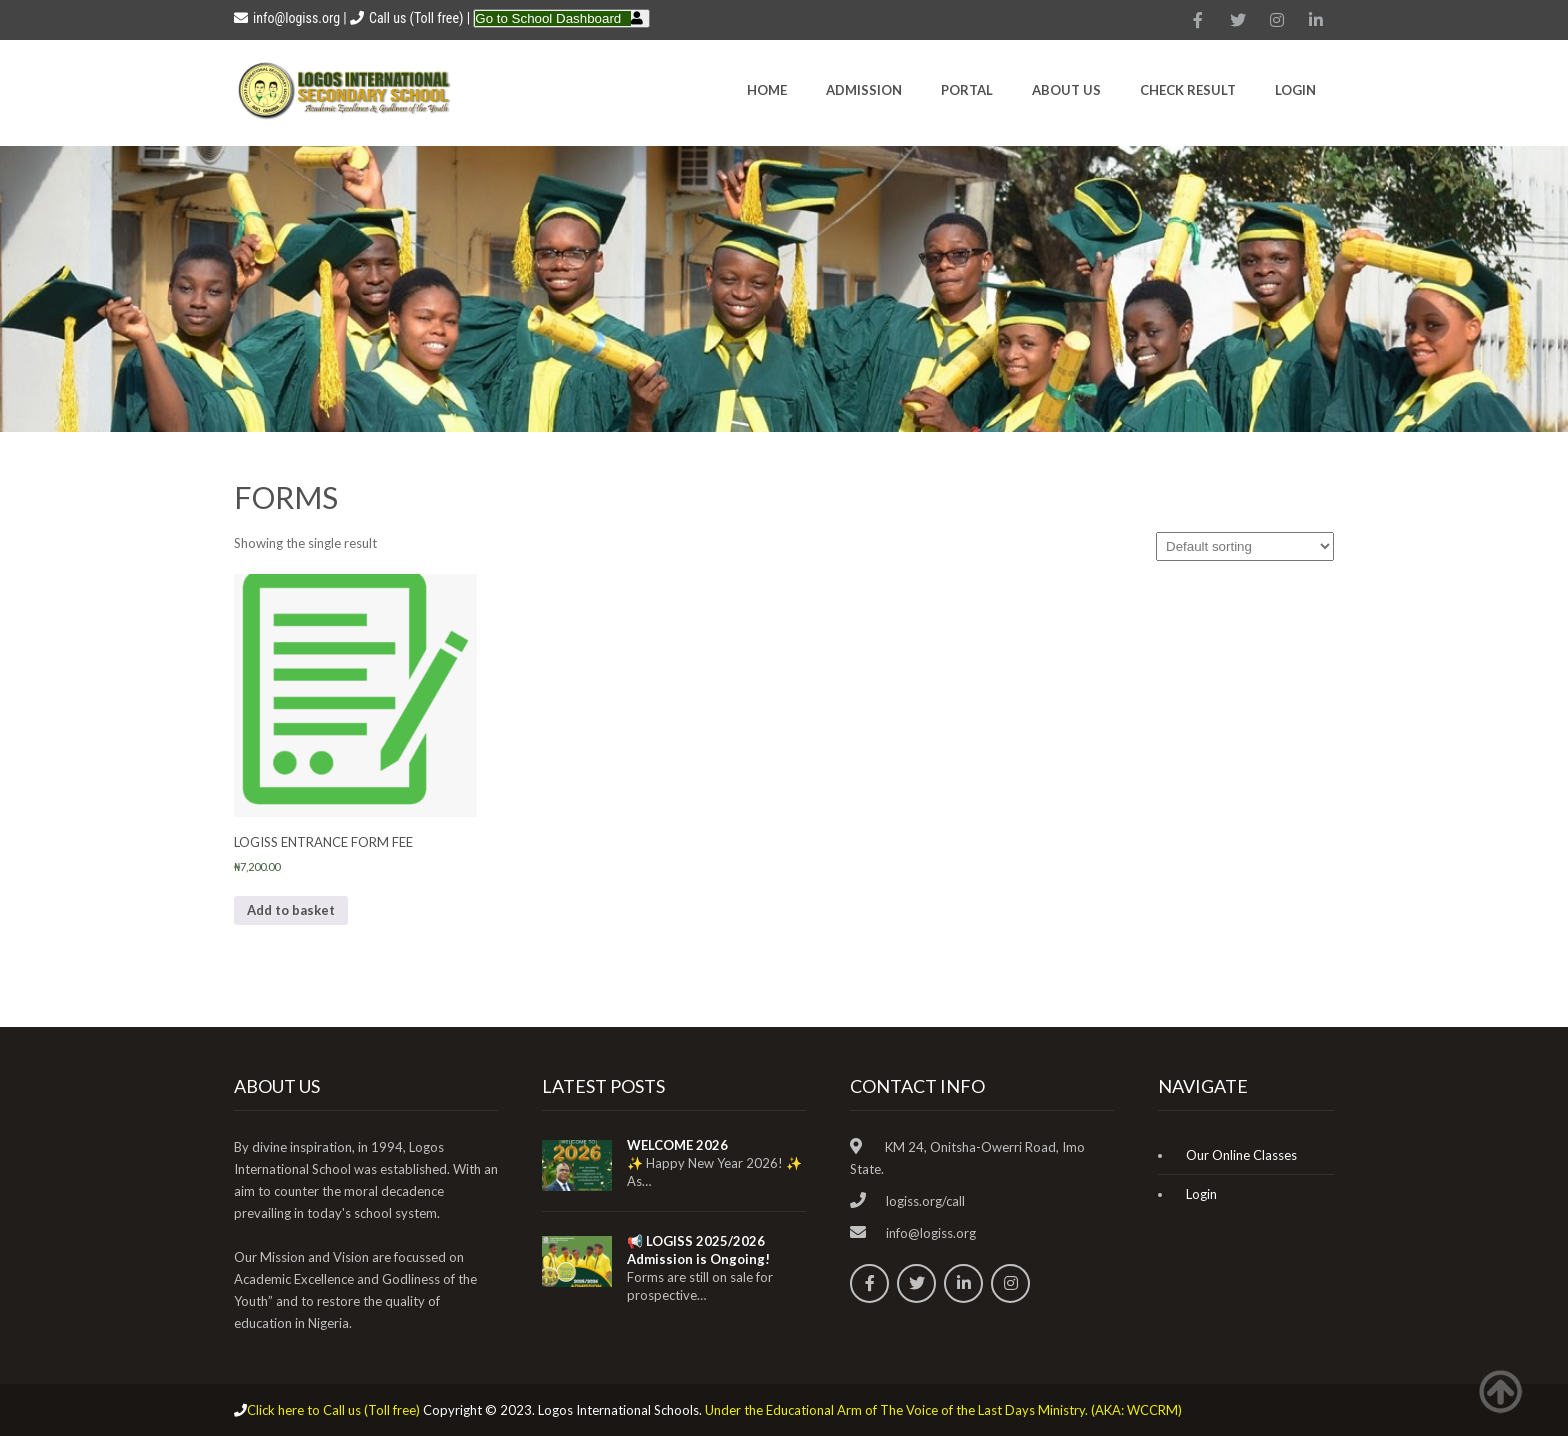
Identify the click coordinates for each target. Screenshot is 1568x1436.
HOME (767, 90)
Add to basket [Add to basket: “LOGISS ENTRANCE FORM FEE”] (291, 910)
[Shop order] (1245, 546)
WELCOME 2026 (677, 1145)
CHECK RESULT (1188, 90)
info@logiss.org (287, 18)
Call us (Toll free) (416, 18)
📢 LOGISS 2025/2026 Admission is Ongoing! (698, 1250)
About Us (1066, 90)
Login (1295, 90)
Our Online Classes (1241, 1155)
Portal (967, 90)
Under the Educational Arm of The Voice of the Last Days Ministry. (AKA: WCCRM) (943, 1410)
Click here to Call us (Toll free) (333, 1410)
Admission (864, 90)
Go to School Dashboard (548, 18)
